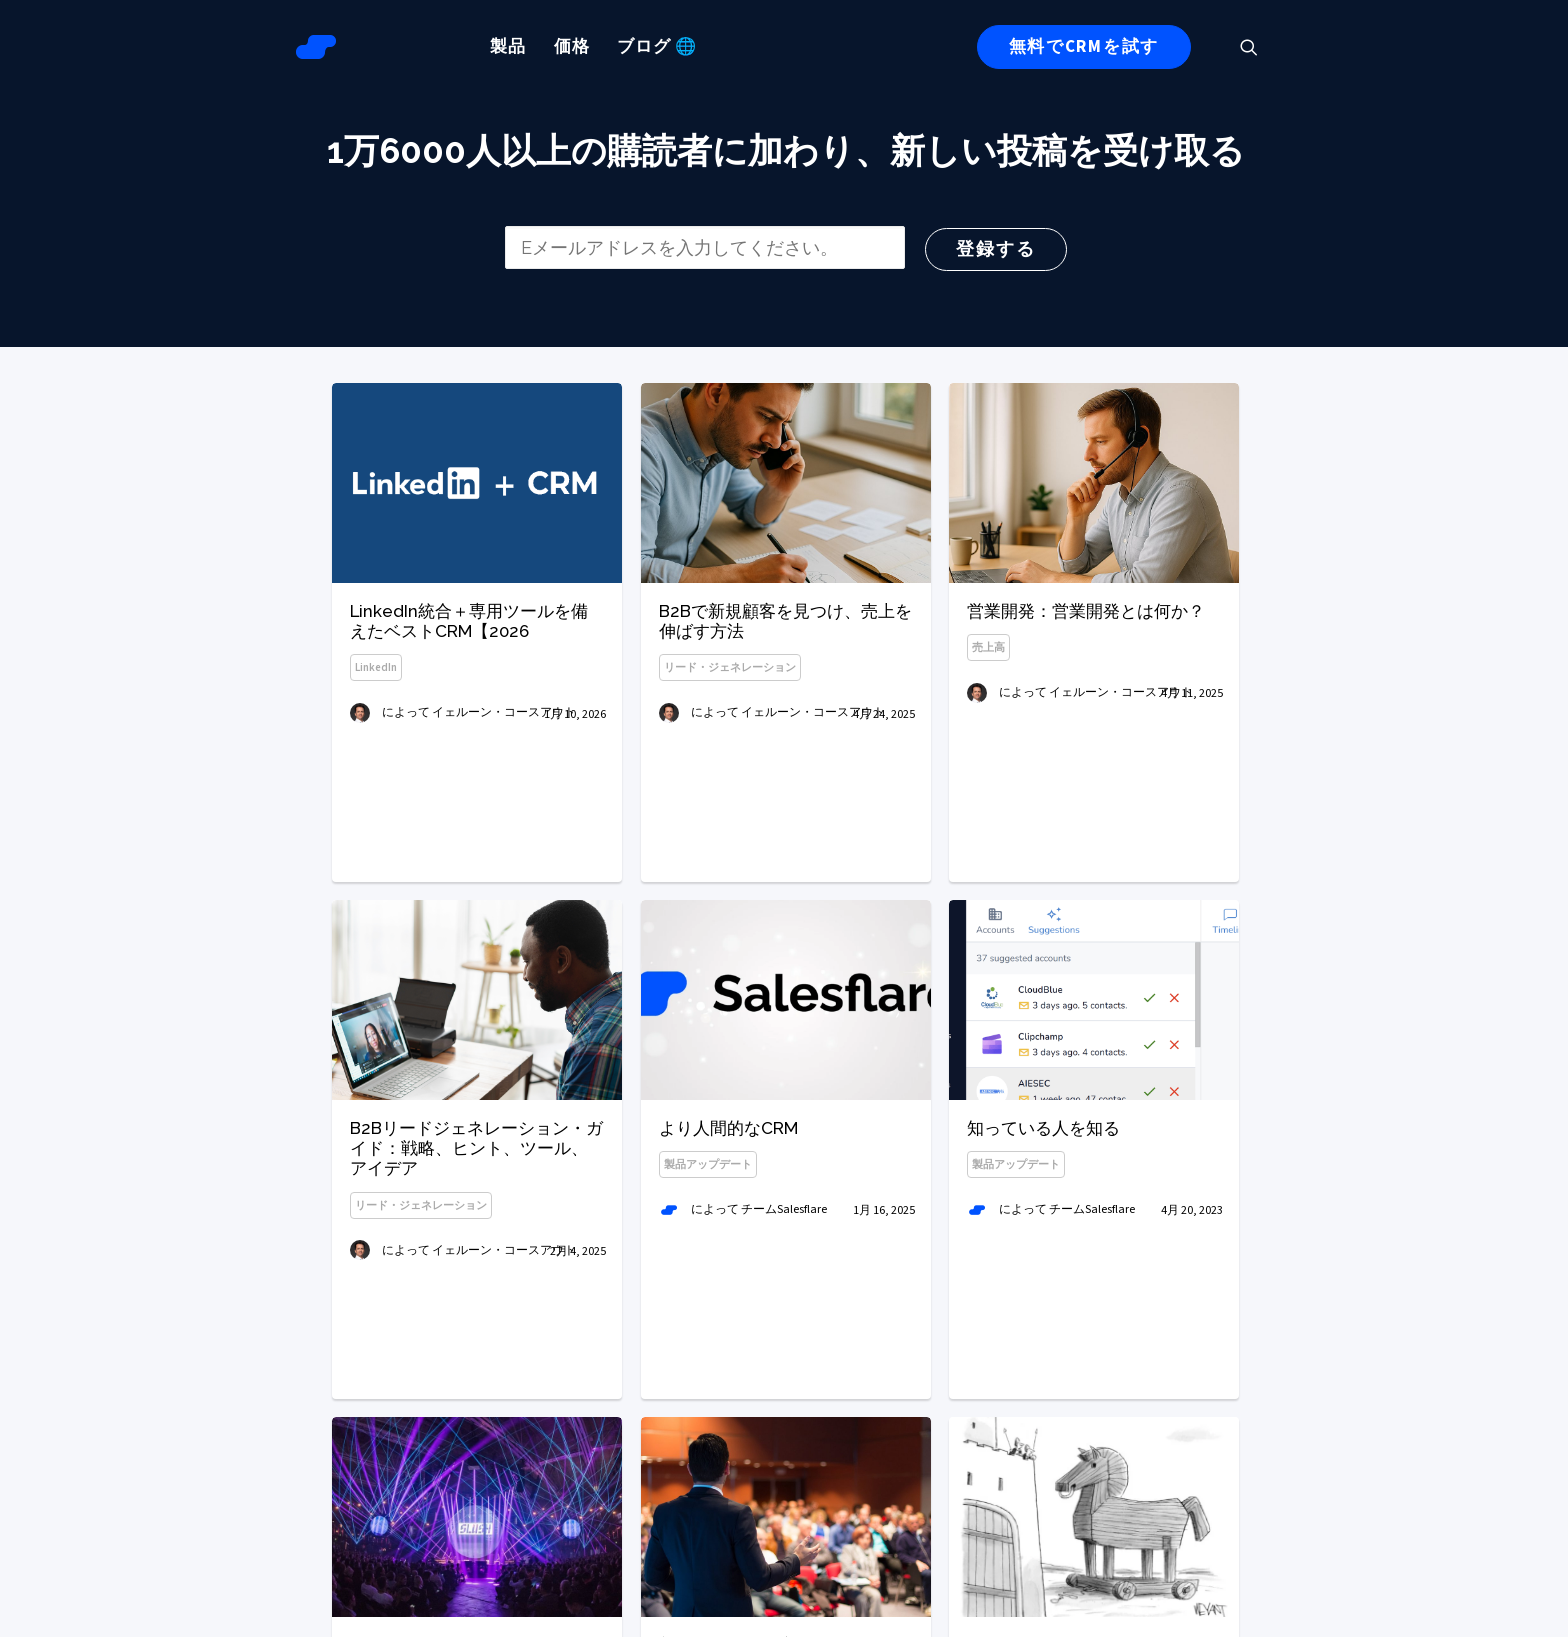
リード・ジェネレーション (730, 667)
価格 (572, 47)
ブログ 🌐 (656, 47)
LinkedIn (376, 667)
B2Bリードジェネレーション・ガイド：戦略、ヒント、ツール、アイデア (476, 1211)
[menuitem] (508, 47)
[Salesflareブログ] (316, 47)
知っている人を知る (1043, 1226)
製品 (508, 47)
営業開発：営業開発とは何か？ (1086, 611)
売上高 (988, 647)
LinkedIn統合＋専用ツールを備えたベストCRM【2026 (469, 621)
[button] (1258, 47)
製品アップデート (708, 1250)
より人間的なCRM (728, 1214)
